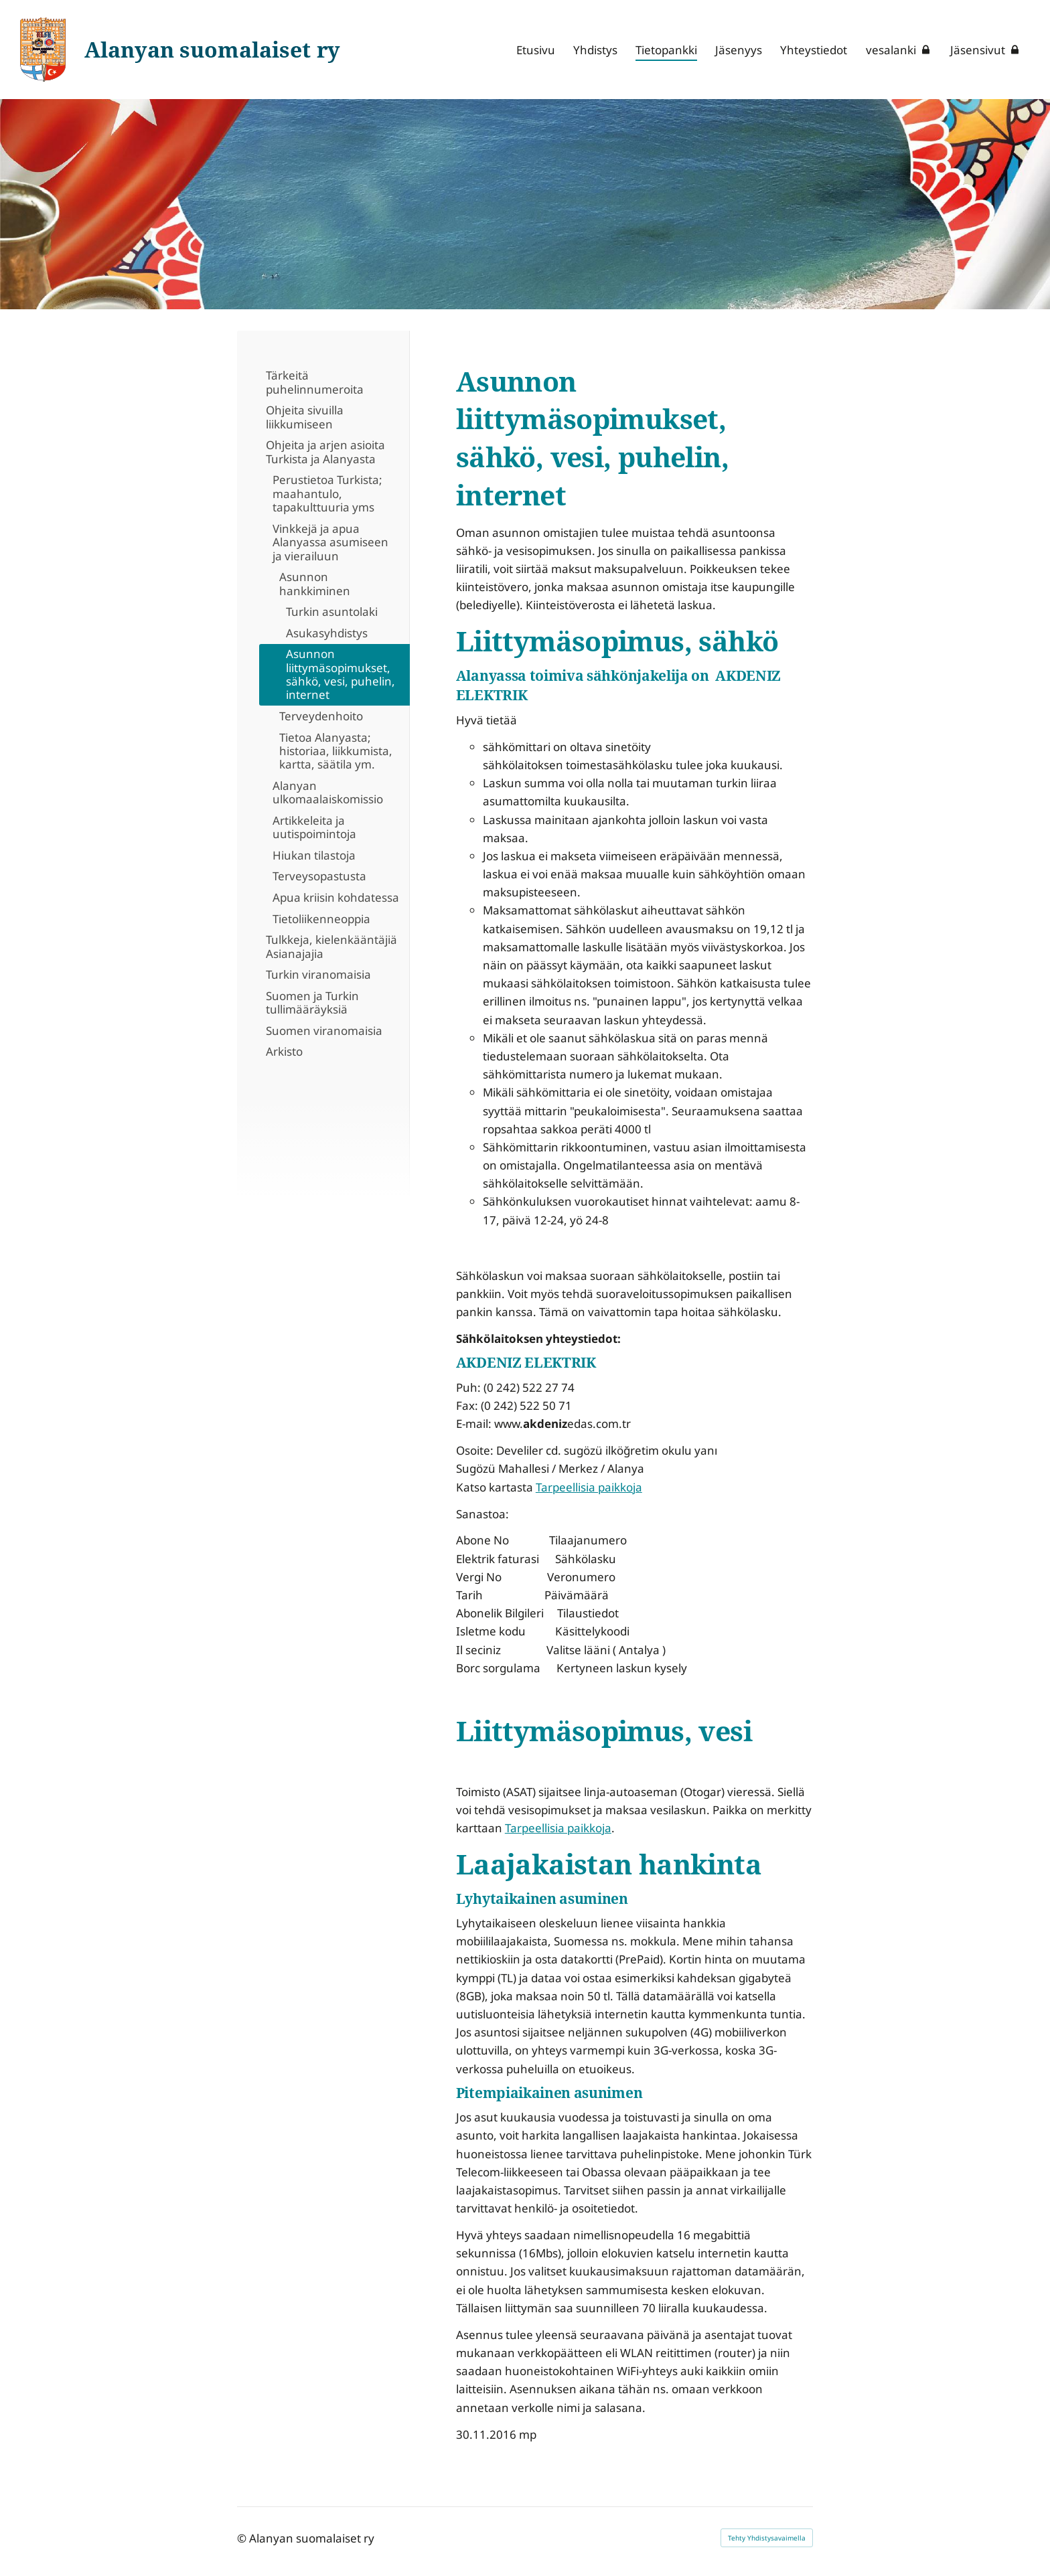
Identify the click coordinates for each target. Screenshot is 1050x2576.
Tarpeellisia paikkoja (589, 1487)
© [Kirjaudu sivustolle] (243, 2538)
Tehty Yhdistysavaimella (767, 2538)
